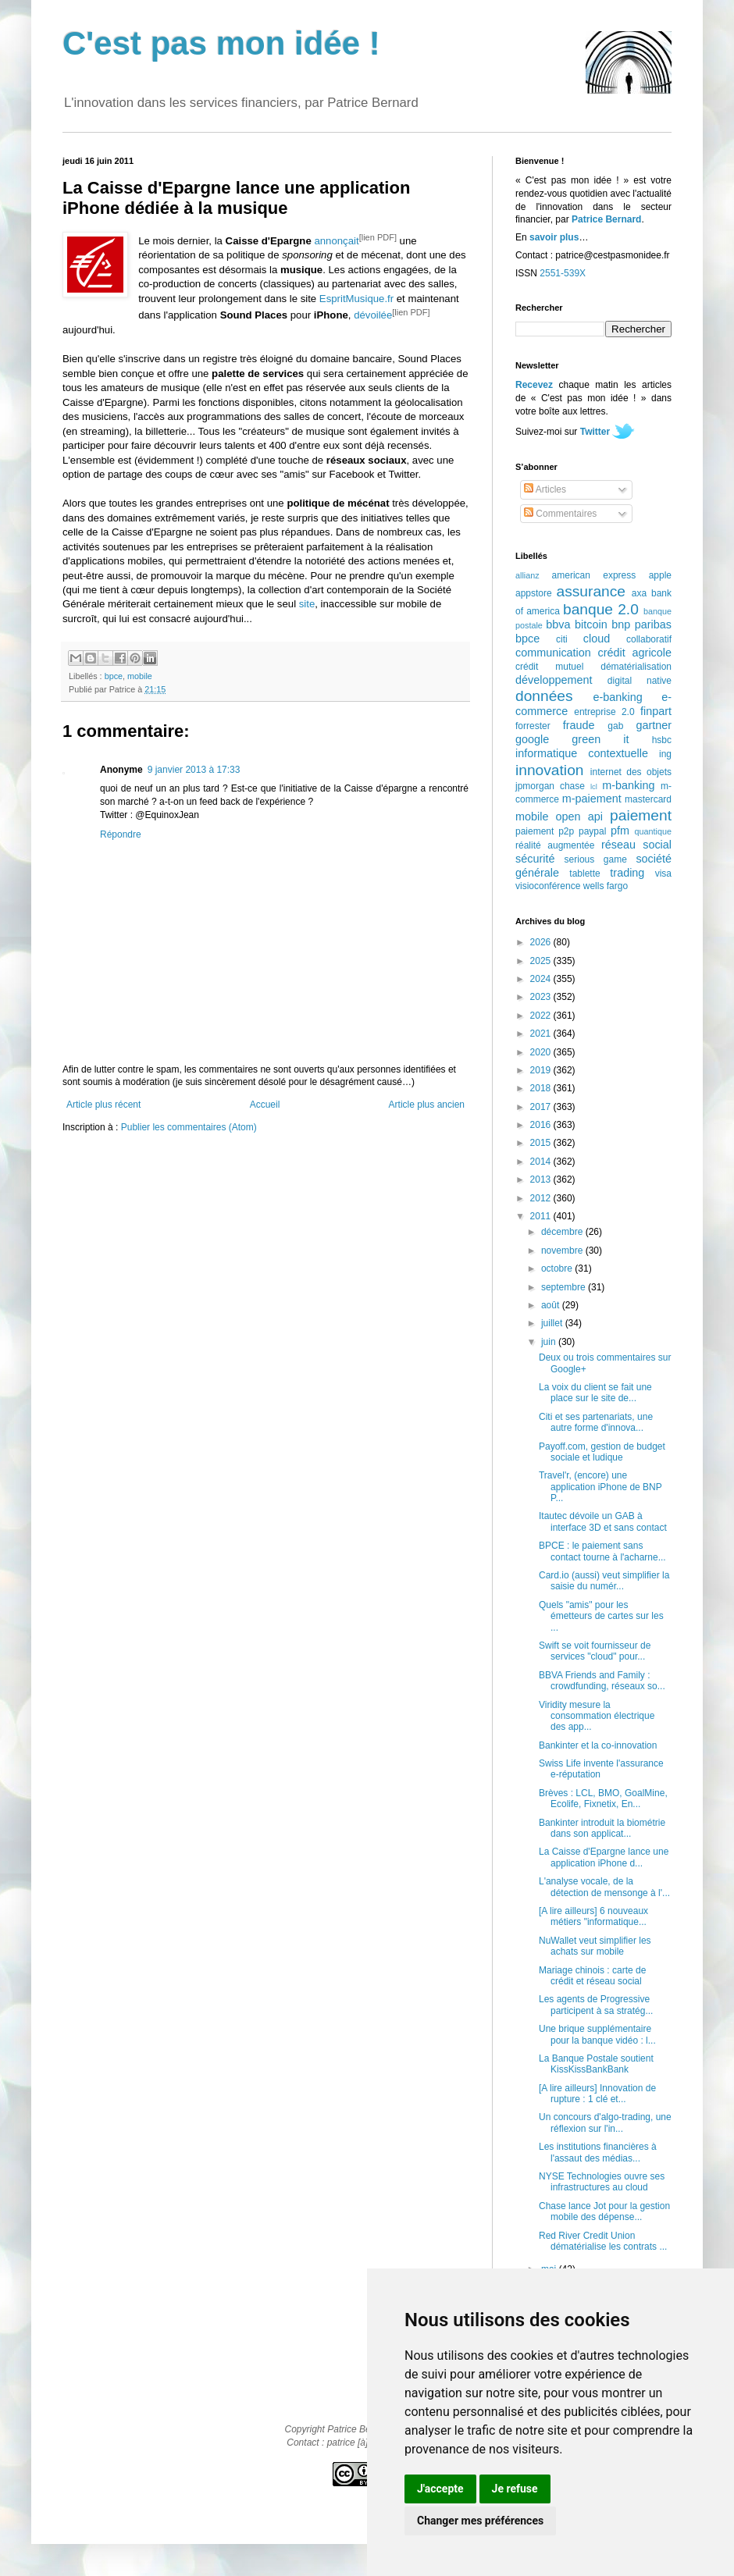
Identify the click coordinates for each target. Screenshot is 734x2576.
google (532, 739)
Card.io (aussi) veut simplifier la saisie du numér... (604, 1581)
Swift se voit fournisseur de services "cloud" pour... (594, 1651)
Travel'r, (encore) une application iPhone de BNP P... (600, 1486)
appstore (533, 593)
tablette (584, 873)
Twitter (595, 431)
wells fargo (605, 886)
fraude (579, 725)
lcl (593, 786)
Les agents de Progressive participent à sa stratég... (596, 2005)
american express (594, 575)
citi (562, 639)
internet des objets (631, 772)
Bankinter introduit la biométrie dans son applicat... (602, 1828)
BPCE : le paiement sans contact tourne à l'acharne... (602, 1551)
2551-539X (563, 273)
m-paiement (592, 798)
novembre (563, 1250)
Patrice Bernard (606, 219)
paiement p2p (544, 831)
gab (615, 725)
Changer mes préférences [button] (480, 2520)
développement (553, 680)
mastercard (648, 799)
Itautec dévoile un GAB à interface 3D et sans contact (603, 1521)
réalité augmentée (554, 845)
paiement (641, 815)
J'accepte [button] (440, 2488)
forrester (532, 725)
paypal (592, 831)
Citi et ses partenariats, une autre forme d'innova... (596, 1422)
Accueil (265, 1104)
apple (660, 575)
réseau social (636, 844)
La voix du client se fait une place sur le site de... (595, 1393)
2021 (542, 1033)
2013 (542, 1179)
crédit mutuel (549, 666)
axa (639, 593)
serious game (596, 859)
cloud (596, 638)
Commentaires (560, 513)
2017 (542, 1106)
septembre (564, 1287)
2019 (542, 1070)
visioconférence (547, 886)
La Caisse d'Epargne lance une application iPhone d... (603, 1857)
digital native (640, 680)
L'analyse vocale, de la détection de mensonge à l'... (604, 1887)
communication (553, 652)
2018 (542, 1088)
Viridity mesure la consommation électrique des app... (596, 1716)
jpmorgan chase (550, 786)
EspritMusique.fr (356, 298)
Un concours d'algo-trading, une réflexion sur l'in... (605, 2122)
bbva (558, 624)
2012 (542, 1198)
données (544, 696)
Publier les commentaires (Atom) (189, 1127)
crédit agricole (635, 652)
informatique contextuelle (581, 753)
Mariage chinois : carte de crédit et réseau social (592, 1976)
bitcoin (591, 624)
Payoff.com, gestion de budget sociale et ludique (602, 1452)
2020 (542, 1052)
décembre (563, 1231)
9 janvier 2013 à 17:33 (194, 769)
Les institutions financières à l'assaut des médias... (598, 2152)
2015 (542, 1142)
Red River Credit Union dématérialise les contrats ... (603, 2241)
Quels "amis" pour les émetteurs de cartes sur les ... (601, 1616)
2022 (542, 1015)
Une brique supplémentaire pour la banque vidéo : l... (597, 2034)
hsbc (662, 740)
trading (627, 872)
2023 (542, 996)
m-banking (628, 785)
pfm (620, 830)
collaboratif (649, 639)
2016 (542, 1124)
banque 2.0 (601, 609)
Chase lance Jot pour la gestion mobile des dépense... (604, 2211)
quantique (653, 831)
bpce (114, 676)
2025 (542, 960)
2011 (542, 1216)
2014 (542, 1161)
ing (665, 754)
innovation (549, 770)
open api (579, 816)
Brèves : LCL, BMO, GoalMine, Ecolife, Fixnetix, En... (603, 1798)
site (307, 604)
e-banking (617, 697)
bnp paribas (641, 624)
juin (549, 1341)
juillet (553, 1323)
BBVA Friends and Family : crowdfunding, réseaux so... (602, 1681)
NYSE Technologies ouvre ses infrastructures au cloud (602, 2182)
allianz (527, 575)
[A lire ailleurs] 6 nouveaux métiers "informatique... (593, 1916)
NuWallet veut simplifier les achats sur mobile (595, 1946)
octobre (558, 1268)
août (551, 1305)
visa (663, 873)
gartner (654, 725)
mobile (139, 676)
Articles (545, 489)
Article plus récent (103, 1104)
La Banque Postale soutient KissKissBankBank (596, 2064)
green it (600, 739)
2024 (542, 978)
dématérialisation (636, 666)
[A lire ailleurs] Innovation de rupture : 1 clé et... (597, 2094)
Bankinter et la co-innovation (598, 1745)
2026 (542, 942)
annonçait (336, 241)
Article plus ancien (427, 1104)
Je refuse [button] (515, 2488)
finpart (656, 711)
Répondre (120, 834)
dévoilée (373, 316)
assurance (591, 591)
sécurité (534, 858)
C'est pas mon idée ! (221, 43)
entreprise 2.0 (604, 711)
